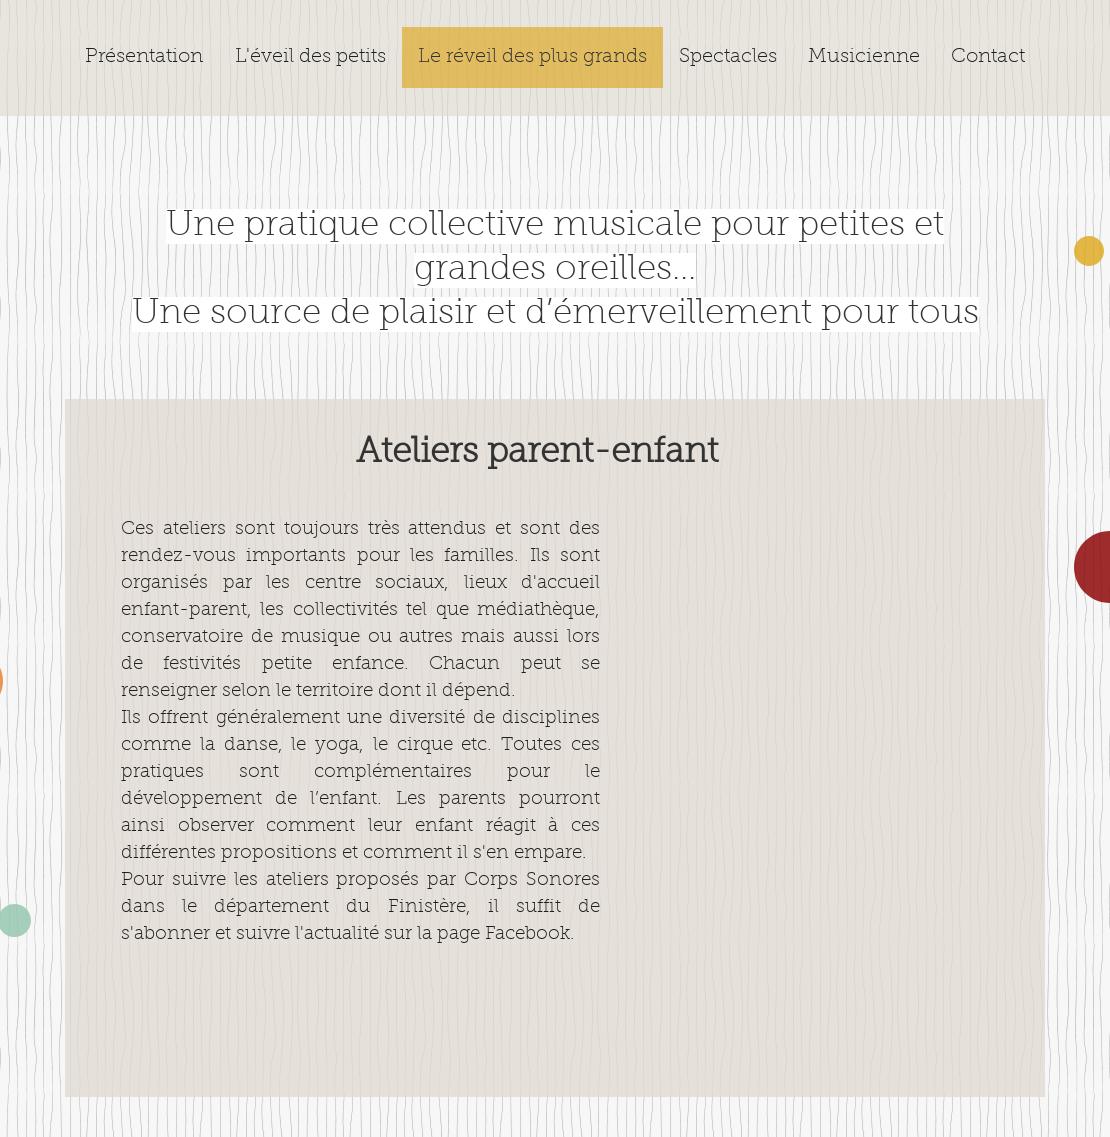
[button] (727, 57)
